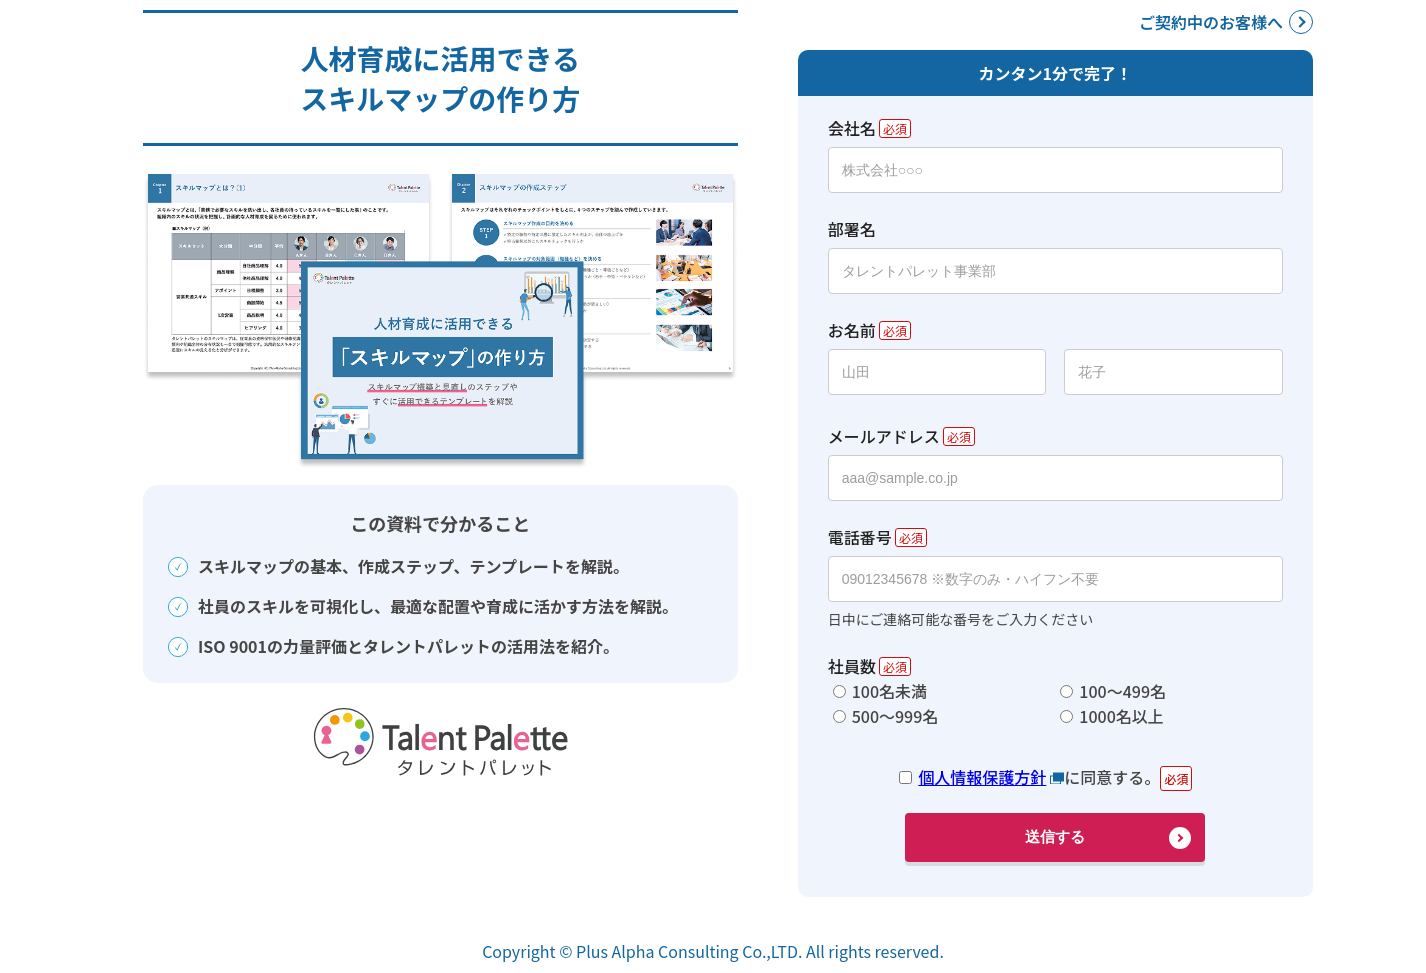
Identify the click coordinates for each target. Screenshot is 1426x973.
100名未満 (889, 691)
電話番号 (860, 537)
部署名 (852, 229)
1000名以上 (1121, 716)
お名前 (852, 330)
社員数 (852, 666)
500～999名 (895, 716)
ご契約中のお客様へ (1211, 22)
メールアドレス (884, 436)
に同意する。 (1039, 777)
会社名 (852, 128)
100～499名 (1122, 691)
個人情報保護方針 (982, 777)
